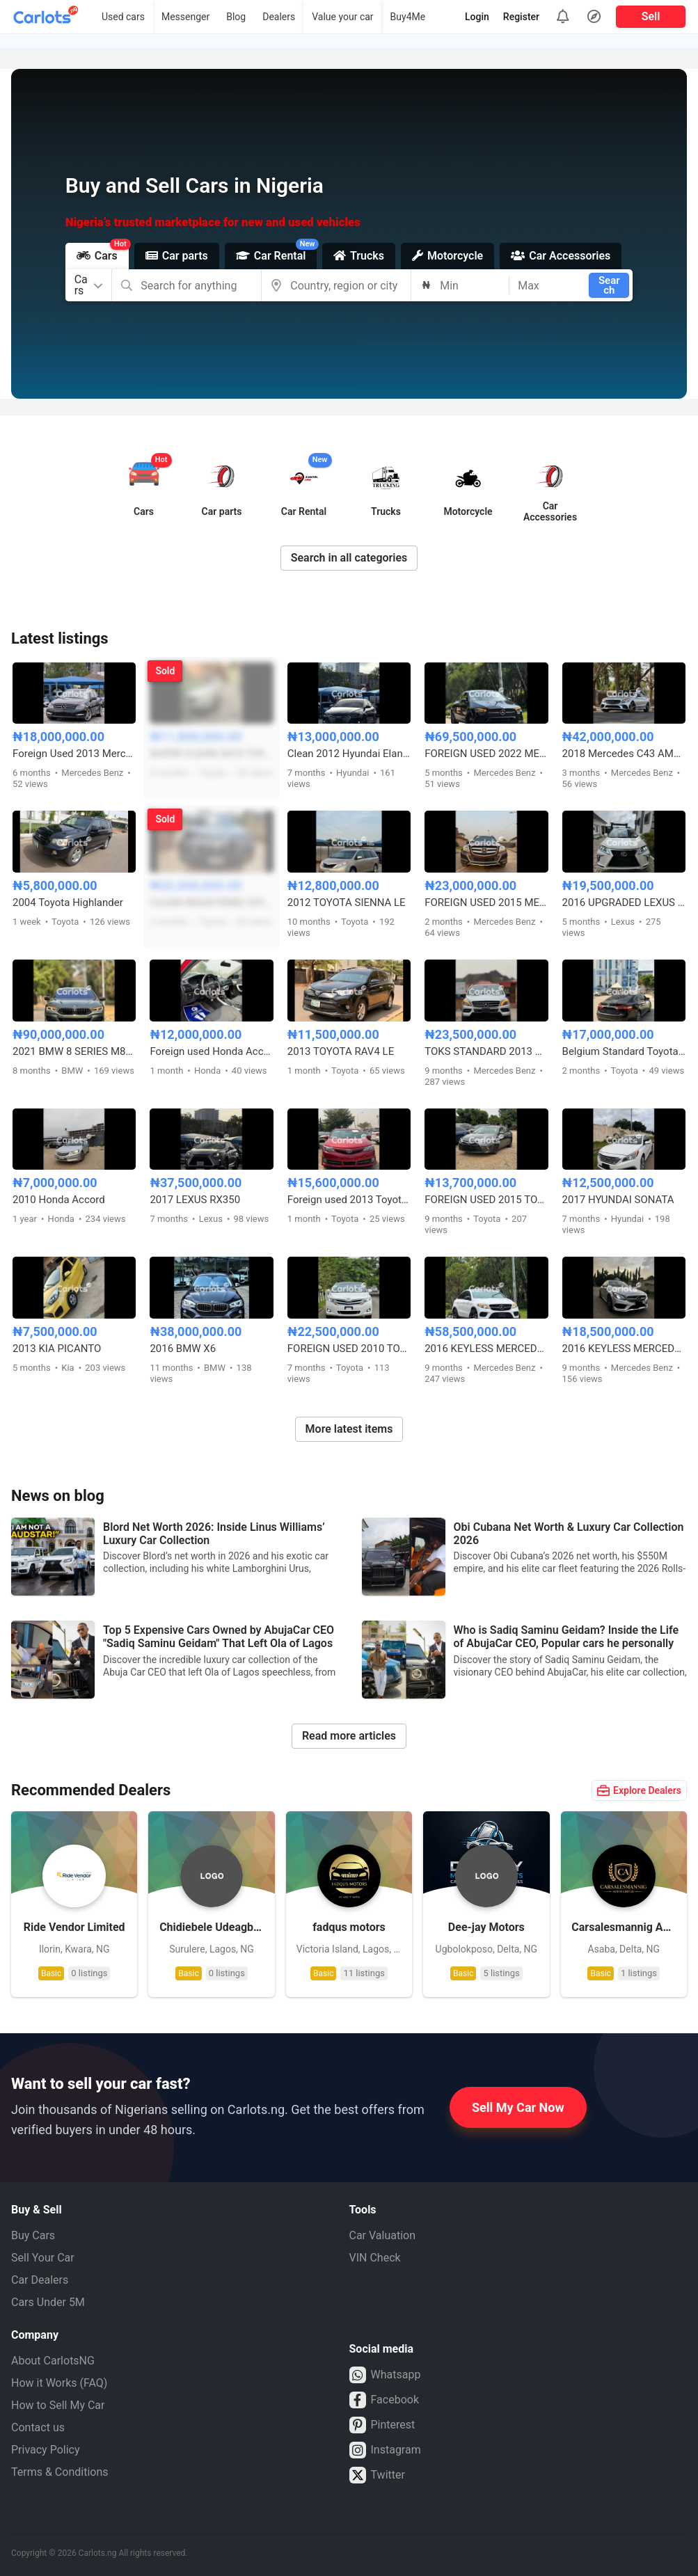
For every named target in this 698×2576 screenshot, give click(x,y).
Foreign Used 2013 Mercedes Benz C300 (74, 753)
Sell (651, 16)
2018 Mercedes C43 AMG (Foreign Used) (623, 753)
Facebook (384, 2400)
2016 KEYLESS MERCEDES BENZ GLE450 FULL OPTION (486, 1348)
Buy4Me (408, 16)
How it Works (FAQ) (59, 2383)
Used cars (123, 16)
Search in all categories (349, 557)
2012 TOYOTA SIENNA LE (346, 902)
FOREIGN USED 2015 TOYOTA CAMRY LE (486, 1199)
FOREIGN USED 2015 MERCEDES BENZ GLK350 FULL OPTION (486, 902)
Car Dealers (39, 2280)
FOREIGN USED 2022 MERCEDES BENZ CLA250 (486, 753)
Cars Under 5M (48, 2302)
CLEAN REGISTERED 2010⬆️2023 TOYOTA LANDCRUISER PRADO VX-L (211, 902)
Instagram (385, 2450)
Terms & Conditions (60, 2472)
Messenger (185, 16)
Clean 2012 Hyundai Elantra (349, 753)
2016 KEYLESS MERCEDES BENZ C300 (623, 1348)
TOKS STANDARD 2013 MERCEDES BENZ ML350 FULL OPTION (486, 1051)
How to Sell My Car (57, 2405)
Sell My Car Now (518, 2107)
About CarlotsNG (53, 2360)
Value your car (342, 16)
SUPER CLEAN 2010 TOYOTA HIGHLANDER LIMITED (211, 753)
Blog (236, 16)
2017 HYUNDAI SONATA (618, 1199)
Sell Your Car (42, 2257)
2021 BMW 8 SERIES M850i (74, 1051)
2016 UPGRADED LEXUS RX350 (623, 902)
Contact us (38, 2427)
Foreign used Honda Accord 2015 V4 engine (211, 1051)
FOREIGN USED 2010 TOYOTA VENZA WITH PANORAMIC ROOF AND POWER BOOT (349, 1348)
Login (477, 16)
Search (609, 285)
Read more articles (349, 1735)
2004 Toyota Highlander (68, 902)
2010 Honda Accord (59, 1199)
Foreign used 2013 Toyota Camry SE (349, 1199)
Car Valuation (382, 2235)
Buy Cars (33, 2235)
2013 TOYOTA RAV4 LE (340, 1051)
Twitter (377, 2475)
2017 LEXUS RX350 (195, 1199)
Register (521, 16)
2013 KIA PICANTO (57, 1348)
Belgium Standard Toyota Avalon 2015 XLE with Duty (623, 1051)
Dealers (278, 16)
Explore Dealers (639, 1790)
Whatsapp (385, 2375)
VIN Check (375, 2257)
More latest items (349, 1429)
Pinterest (382, 2425)
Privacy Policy (45, 2449)
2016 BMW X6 (183, 1348)
